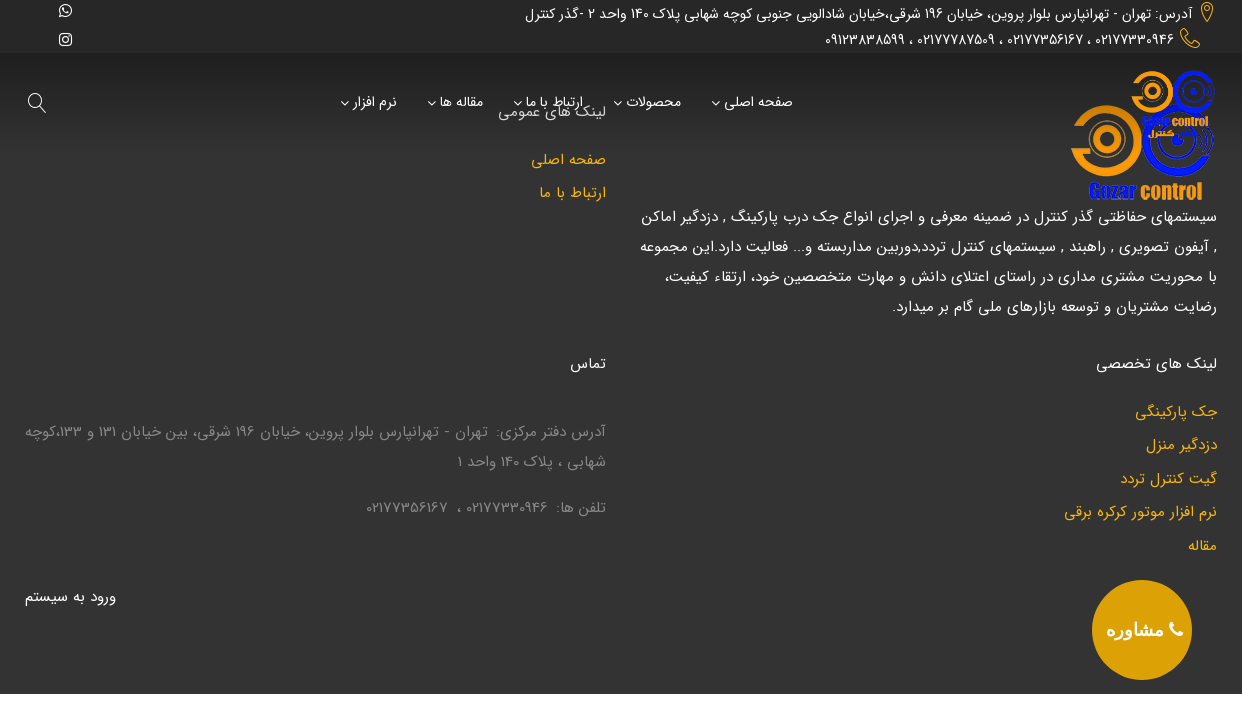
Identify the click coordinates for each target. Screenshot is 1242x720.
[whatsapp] (65, 10)
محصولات (653, 103)
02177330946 (1134, 40)
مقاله (1202, 546)
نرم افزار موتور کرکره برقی (1140, 512)
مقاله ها (461, 103)
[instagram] (65, 39)
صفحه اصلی (758, 103)
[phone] (1142, 630)
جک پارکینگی (1176, 412)
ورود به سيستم (70, 597)
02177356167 (1045, 40)
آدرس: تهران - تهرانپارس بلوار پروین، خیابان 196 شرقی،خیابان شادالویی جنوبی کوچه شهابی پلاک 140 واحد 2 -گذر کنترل (858, 14)
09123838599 (865, 40)
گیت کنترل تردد (1168, 479)
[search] (38, 103)
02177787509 (956, 40)
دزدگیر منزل (1181, 445)
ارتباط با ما (554, 103)
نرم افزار (375, 103)
